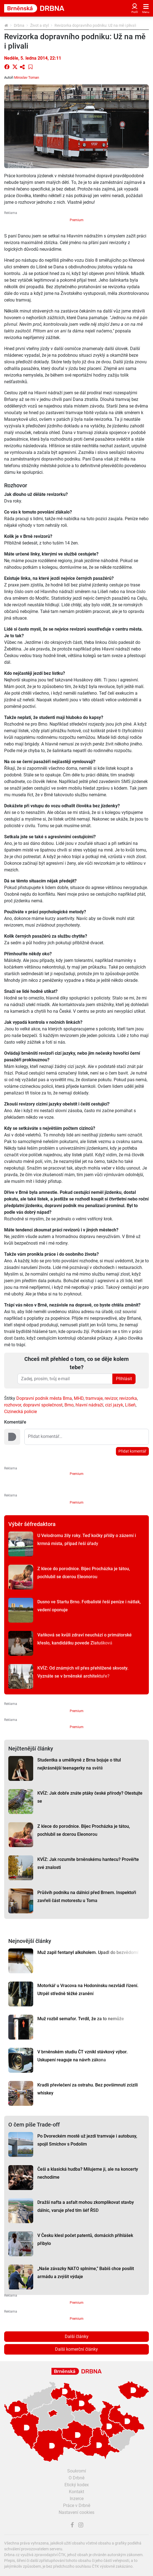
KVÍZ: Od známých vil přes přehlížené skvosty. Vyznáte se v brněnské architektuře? (82, 1672)
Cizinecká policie (20, 1411)
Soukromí (76, 2471)
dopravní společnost (43, 1405)
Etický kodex (76, 2484)
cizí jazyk (114, 1405)
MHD (79, 1398)
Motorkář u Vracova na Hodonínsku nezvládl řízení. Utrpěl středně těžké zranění (87, 1989)
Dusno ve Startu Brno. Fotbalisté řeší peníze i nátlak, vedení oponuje (89, 1605)
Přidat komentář (132, 1451)
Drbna (19, 25)
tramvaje (94, 1398)
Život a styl (39, 25)
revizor (111, 1398)
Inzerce (77, 2498)
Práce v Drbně (76, 2505)
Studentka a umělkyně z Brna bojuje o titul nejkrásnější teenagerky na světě (79, 1764)
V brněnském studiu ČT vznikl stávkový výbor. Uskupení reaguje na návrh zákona (82, 2055)
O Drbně (76, 2477)
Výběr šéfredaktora (32, 1524)
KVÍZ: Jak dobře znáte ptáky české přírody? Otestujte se (89, 1797)
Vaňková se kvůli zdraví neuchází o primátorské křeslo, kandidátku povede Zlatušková (84, 1639)
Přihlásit (124, 1378)
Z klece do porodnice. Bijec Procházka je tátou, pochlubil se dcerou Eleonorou (83, 1572)
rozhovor (12, 1405)
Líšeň (130, 1405)
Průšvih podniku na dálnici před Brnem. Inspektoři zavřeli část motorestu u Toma (86, 1896)
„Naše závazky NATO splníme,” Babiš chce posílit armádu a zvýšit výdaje (85, 2272)
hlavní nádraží (89, 1405)
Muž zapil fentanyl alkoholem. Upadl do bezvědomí (87, 1952)
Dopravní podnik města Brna (44, 1398)
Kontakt (76, 2491)
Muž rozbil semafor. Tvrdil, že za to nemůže (80, 2018)
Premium (77, 220)
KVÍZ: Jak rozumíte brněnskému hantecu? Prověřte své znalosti (88, 1863)
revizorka (128, 1398)
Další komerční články (76, 2349)
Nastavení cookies (76, 2512)
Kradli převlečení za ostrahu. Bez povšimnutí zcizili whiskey (87, 2089)
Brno (69, 1405)
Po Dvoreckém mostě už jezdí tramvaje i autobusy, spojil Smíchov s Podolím (87, 2140)
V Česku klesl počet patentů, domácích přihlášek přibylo (85, 2239)
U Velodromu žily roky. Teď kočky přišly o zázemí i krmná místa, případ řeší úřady (86, 1539)
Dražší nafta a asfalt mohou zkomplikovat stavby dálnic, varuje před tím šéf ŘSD (85, 2206)
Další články (77, 2336)
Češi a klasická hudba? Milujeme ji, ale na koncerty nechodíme (87, 2173)
